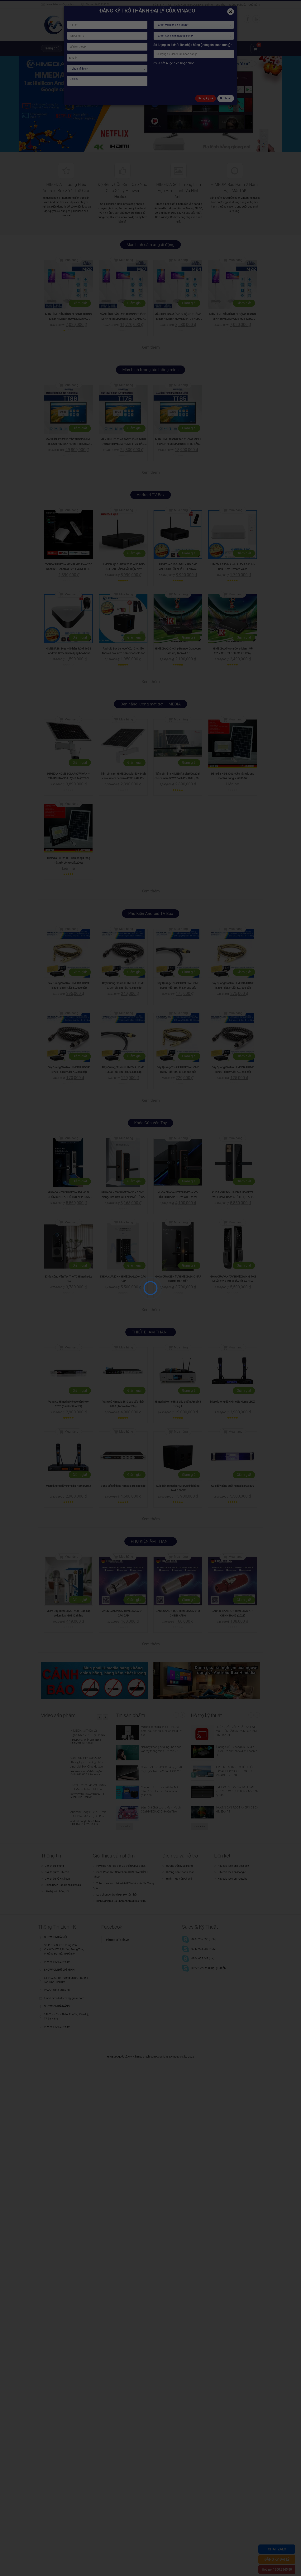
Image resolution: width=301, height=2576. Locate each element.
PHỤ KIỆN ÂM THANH (150, 1541)
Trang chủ (51, 48)
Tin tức (170, 48)
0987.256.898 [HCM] (203, 1939)
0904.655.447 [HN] (202, 1958)
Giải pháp (120, 48)
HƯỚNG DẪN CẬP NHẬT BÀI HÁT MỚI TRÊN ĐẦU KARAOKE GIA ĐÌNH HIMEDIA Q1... (237, 1730)
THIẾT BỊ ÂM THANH (151, 1332)
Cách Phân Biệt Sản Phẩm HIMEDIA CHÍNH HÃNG (120, 1874)
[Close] (230, 11)
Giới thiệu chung (54, 1865)
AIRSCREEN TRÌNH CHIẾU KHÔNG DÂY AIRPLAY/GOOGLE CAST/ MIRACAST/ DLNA (236, 1771)
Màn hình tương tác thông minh (150, 369)
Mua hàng (71, 260)
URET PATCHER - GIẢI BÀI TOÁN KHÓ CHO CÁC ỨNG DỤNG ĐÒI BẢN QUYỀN (237, 1791)
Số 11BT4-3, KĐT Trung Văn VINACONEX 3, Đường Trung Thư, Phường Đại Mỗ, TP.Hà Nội (205, 4)
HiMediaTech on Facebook (233, 1865)
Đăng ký (205, 98)
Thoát (226, 98)
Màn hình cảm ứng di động (150, 244)
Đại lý (208, 48)
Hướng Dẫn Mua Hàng (179, 1865)
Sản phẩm (97, 48)
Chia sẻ (226, 48)
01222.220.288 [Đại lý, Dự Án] (209, 1968)
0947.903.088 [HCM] (203, 1948)
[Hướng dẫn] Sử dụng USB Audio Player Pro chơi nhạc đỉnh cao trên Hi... (236, 1751)
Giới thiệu (74, 48)
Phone (89, 4)
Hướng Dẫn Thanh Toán (180, 1872)
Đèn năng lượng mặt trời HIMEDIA (150, 704)
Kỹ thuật (189, 48)
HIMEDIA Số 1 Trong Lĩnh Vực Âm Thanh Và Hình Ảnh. (178, 190)
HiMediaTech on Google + (233, 1872)
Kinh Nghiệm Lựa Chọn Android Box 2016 (121, 1900)
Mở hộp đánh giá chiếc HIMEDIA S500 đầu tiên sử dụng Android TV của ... (161, 1730)
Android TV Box (151, 495)
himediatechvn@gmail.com (61, 4)
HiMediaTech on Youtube (232, 1878)
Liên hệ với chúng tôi (57, 1891)
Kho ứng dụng (146, 48)
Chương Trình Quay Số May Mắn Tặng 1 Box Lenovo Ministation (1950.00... (160, 1791)
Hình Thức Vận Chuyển (179, 1878)
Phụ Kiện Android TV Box (150, 913)
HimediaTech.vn (117, 1940)
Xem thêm (150, 347)
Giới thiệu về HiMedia (57, 1872)
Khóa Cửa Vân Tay (150, 1123)
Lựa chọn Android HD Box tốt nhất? (117, 1894)
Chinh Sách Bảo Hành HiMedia (63, 1885)
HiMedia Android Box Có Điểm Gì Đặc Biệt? (121, 1865)
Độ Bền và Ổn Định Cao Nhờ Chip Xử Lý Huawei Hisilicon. (122, 190)
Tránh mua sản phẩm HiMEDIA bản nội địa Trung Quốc (123, 1886)
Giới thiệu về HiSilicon (57, 1878)
